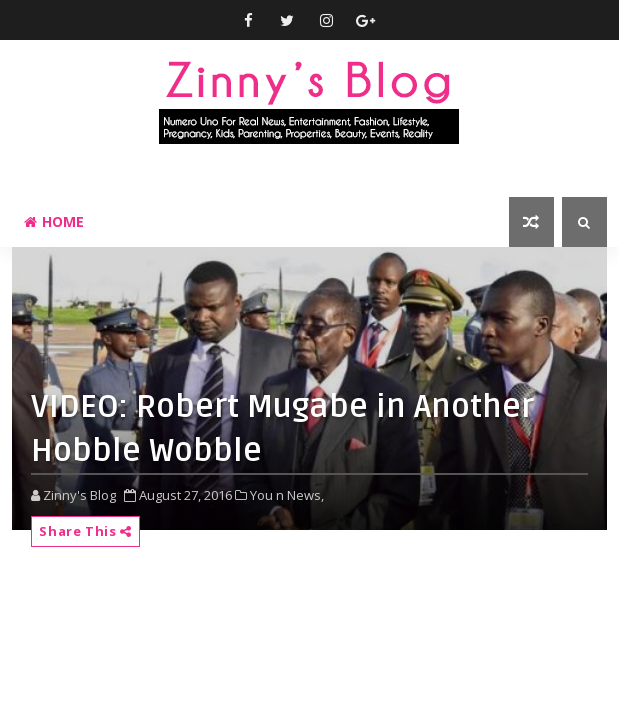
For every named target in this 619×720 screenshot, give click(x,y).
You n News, (287, 495)
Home (54, 221)
